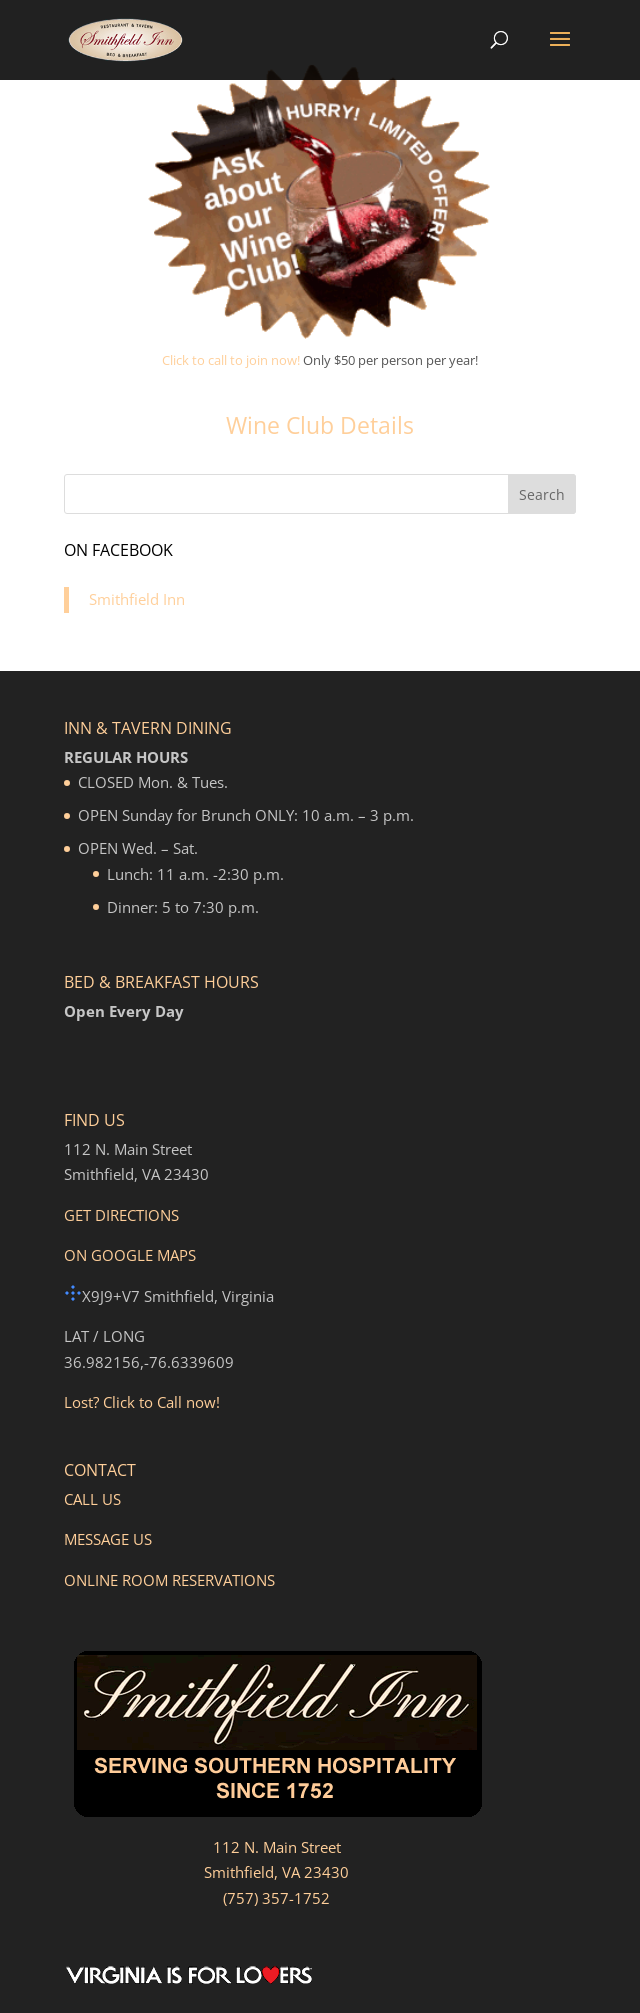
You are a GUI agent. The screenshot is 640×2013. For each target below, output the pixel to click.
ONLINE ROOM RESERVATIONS (169, 1580)
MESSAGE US (108, 1539)
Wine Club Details (320, 425)
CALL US (92, 1499)
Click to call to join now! (231, 360)
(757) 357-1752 (276, 1898)
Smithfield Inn (137, 599)
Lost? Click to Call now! (142, 1402)
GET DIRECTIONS (121, 1215)
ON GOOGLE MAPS (130, 1255)
